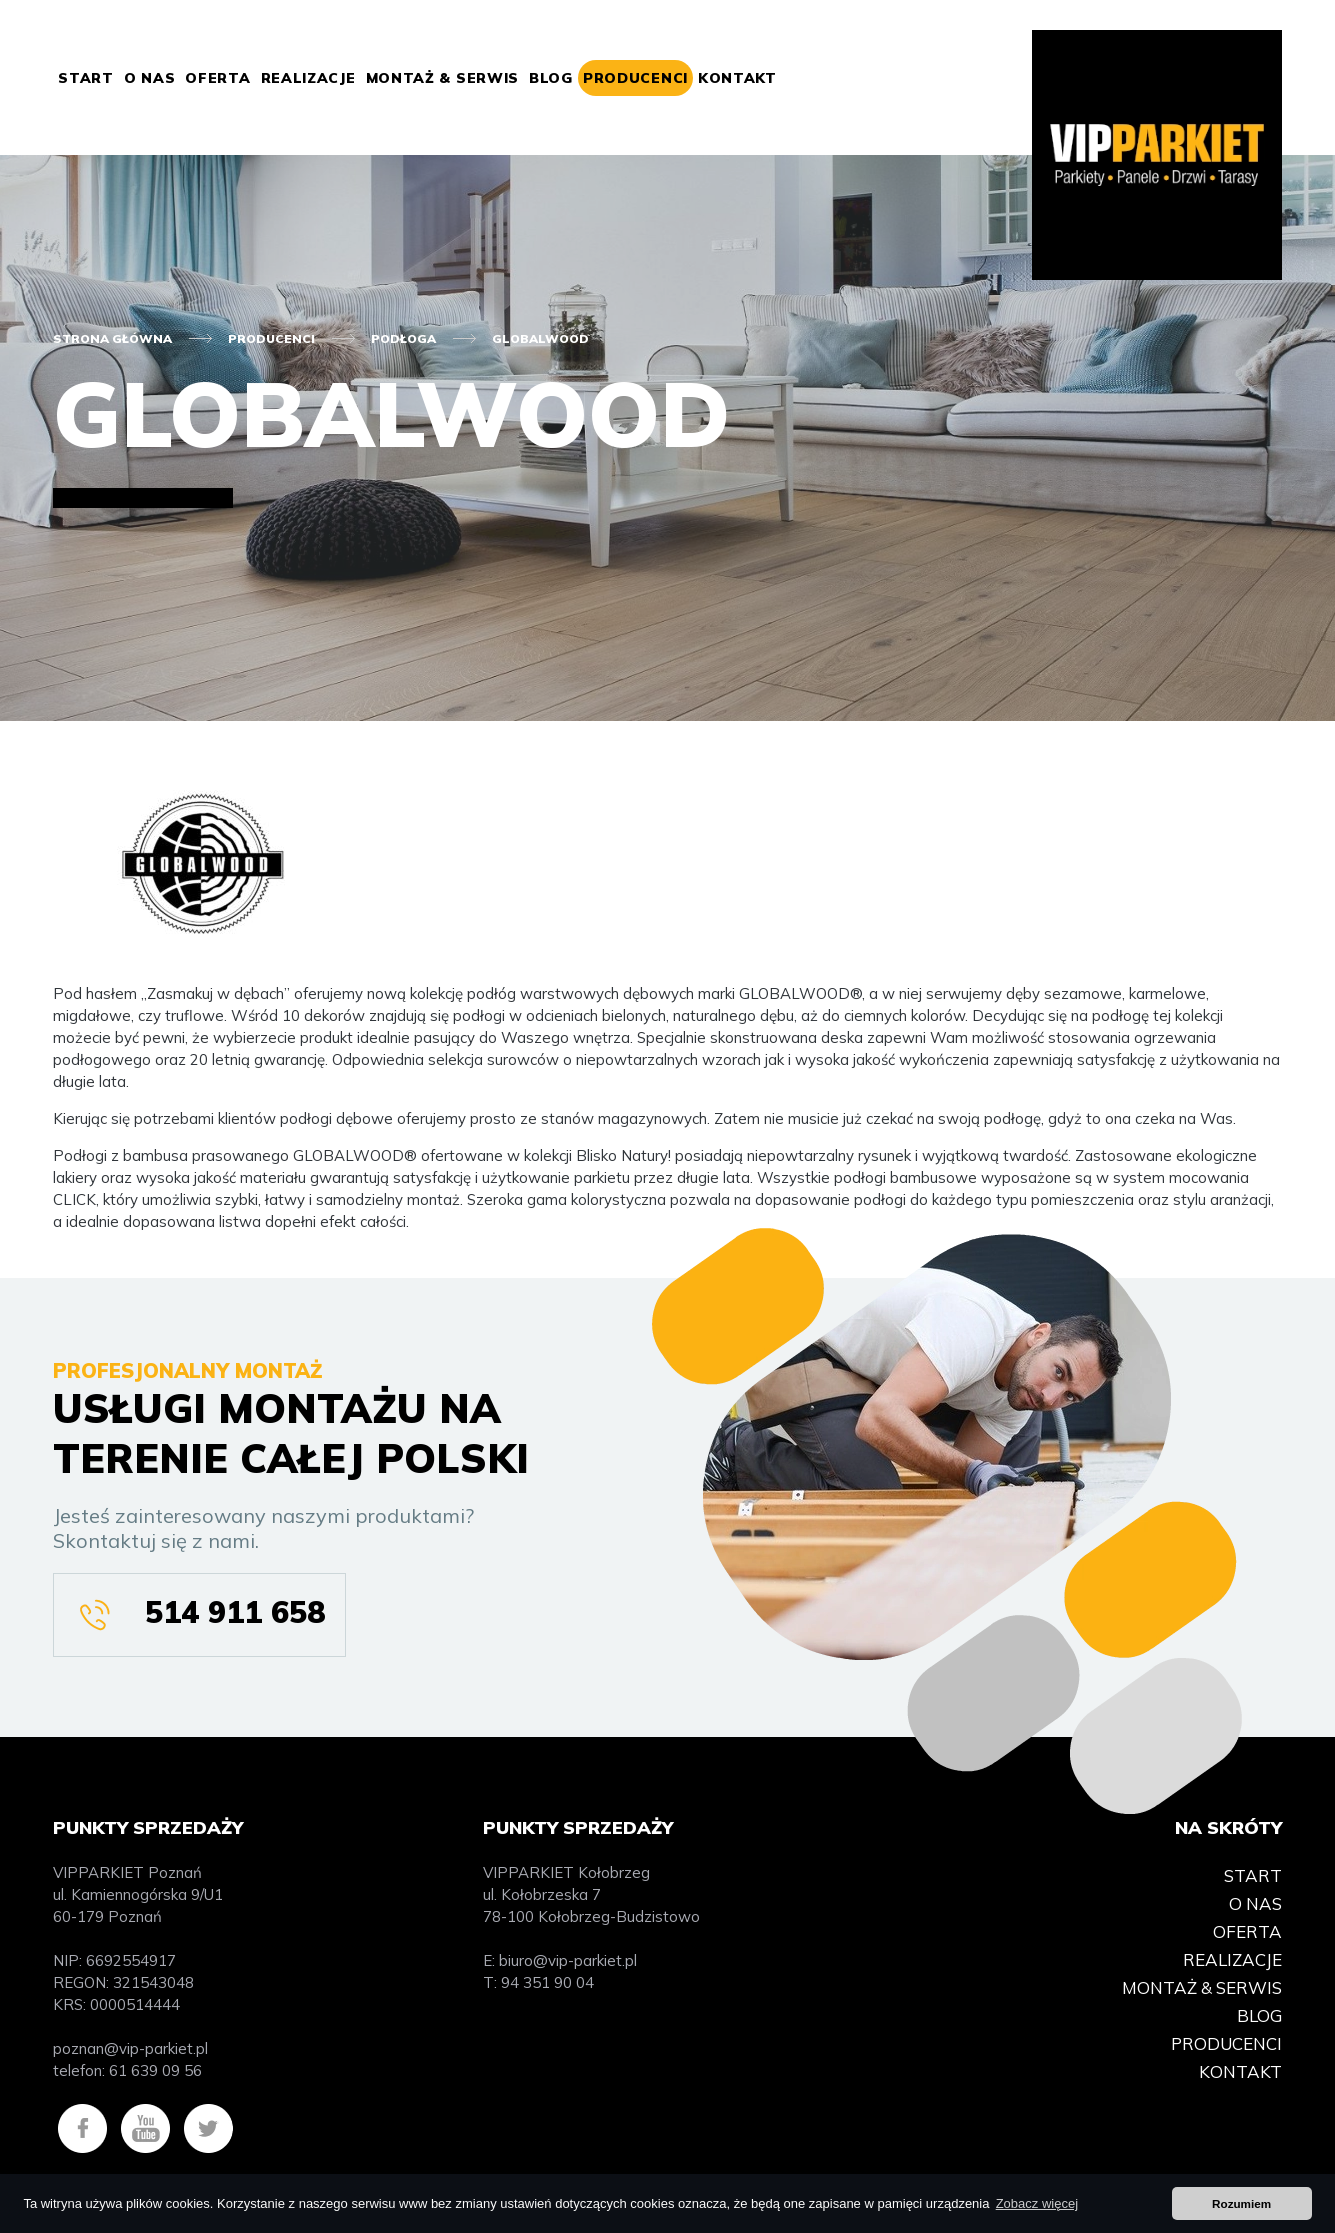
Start (86, 78)
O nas (150, 78)
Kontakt (737, 78)
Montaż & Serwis (443, 78)
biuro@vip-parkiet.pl (568, 1960)
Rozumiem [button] (1241, 2203)
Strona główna (112, 338)
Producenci (635, 78)
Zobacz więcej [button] (1037, 2203)
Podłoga (403, 338)
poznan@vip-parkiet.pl (130, 2048)
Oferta (217, 78)
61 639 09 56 (155, 2070)
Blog (551, 78)
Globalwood (540, 338)
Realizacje (308, 78)
